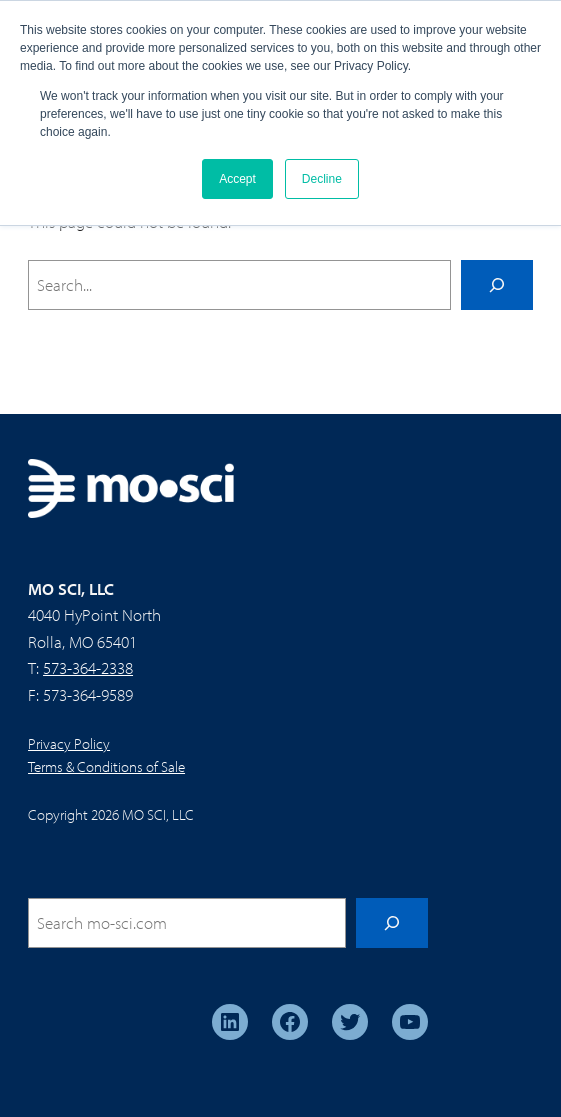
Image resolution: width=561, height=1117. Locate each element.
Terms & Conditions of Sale (106, 766)
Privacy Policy (69, 743)
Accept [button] (237, 179)
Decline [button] (322, 179)
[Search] (497, 285)
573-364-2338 (88, 667)
